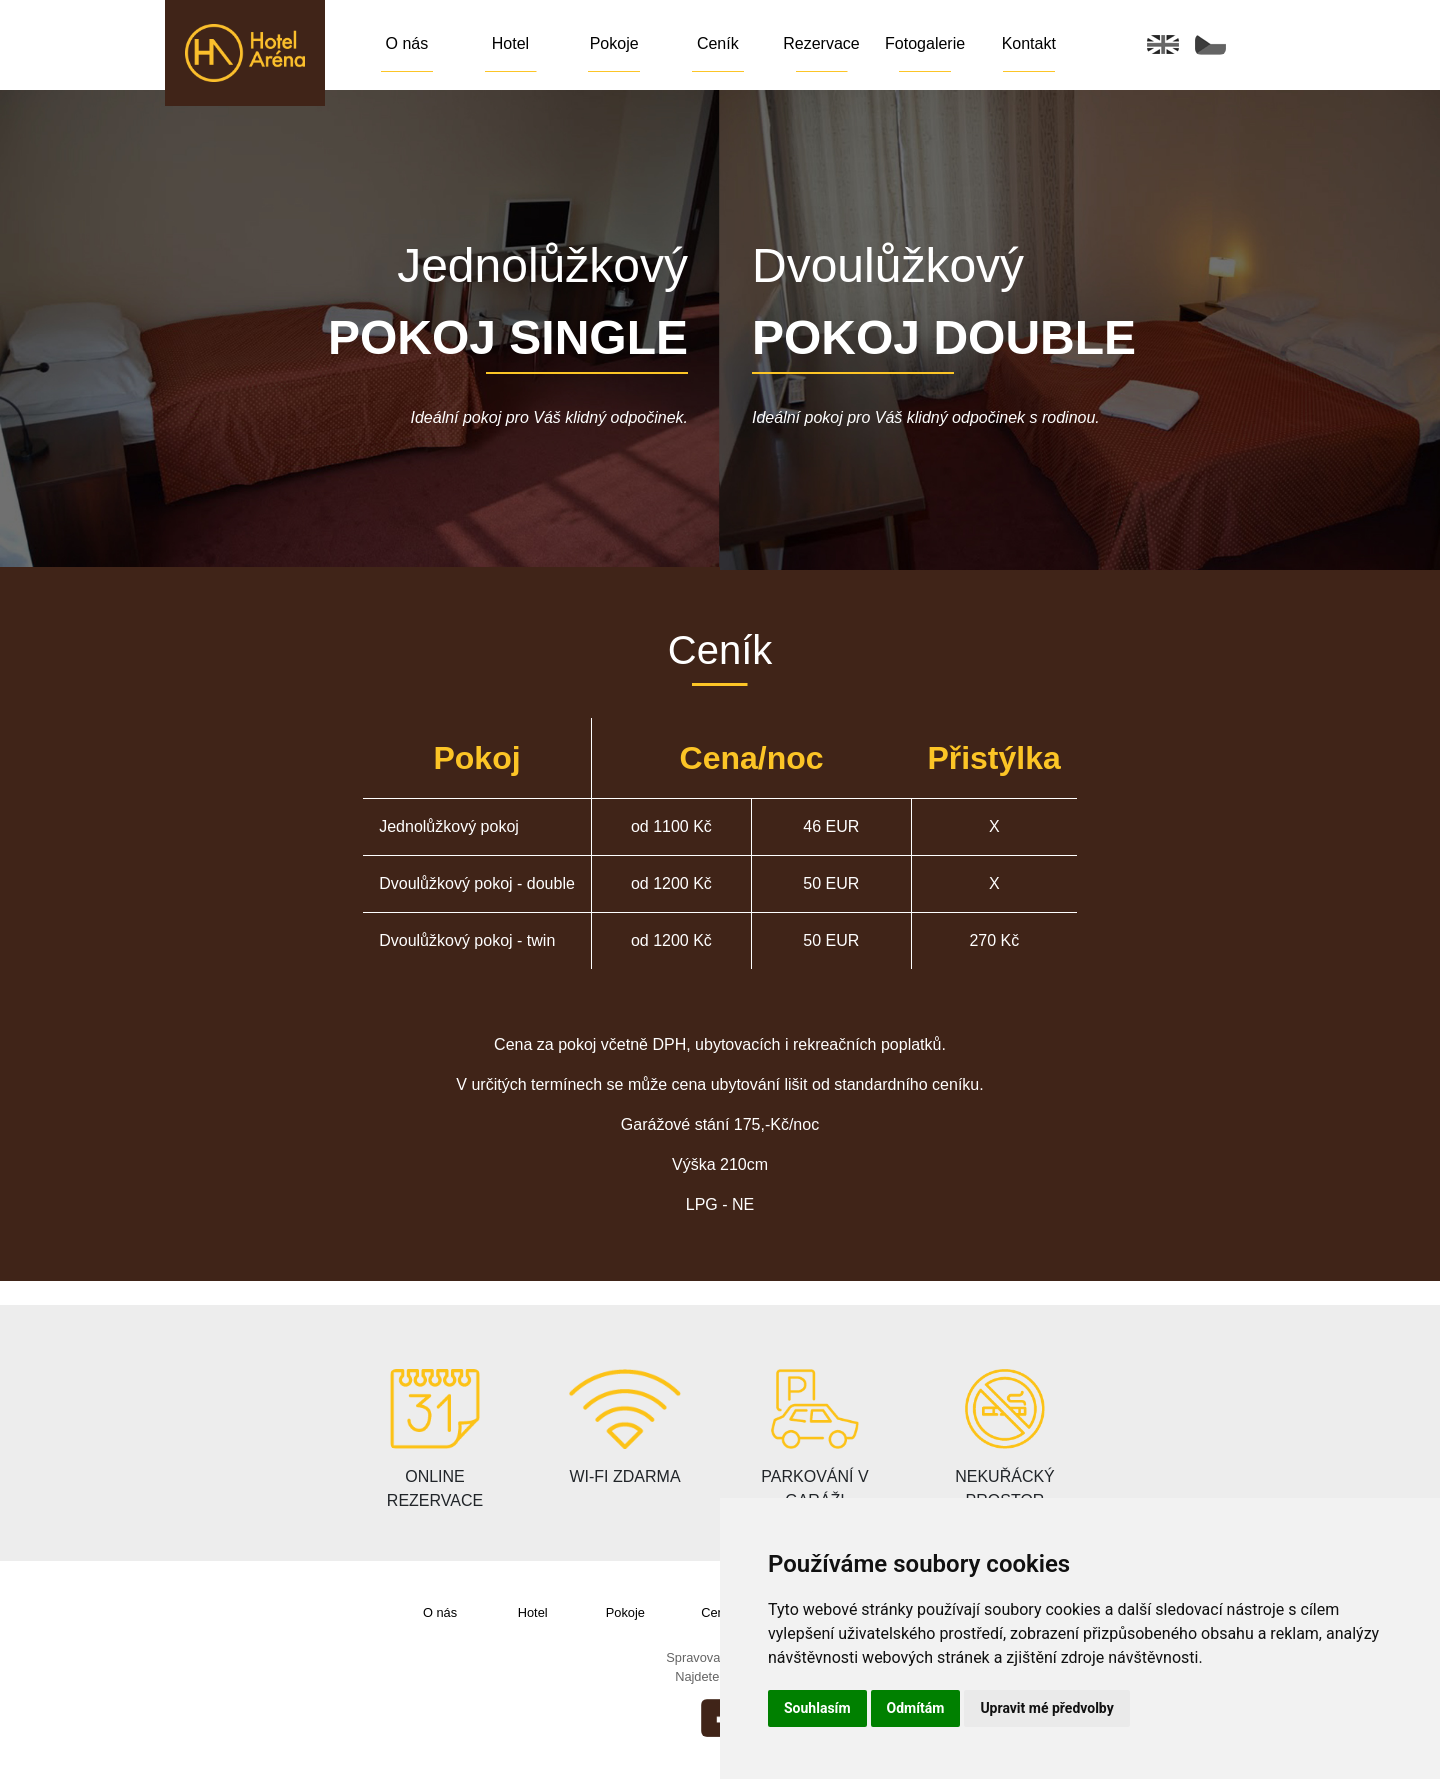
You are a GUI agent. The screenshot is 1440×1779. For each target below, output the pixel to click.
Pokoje (614, 43)
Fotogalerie (925, 43)
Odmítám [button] (916, 1708)
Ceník (718, 43)
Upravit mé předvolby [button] (1046, 1708)
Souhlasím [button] (817, 1708)
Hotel (510, 43)
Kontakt (1029, 43)
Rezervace (821, 43)
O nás (406, 43)
